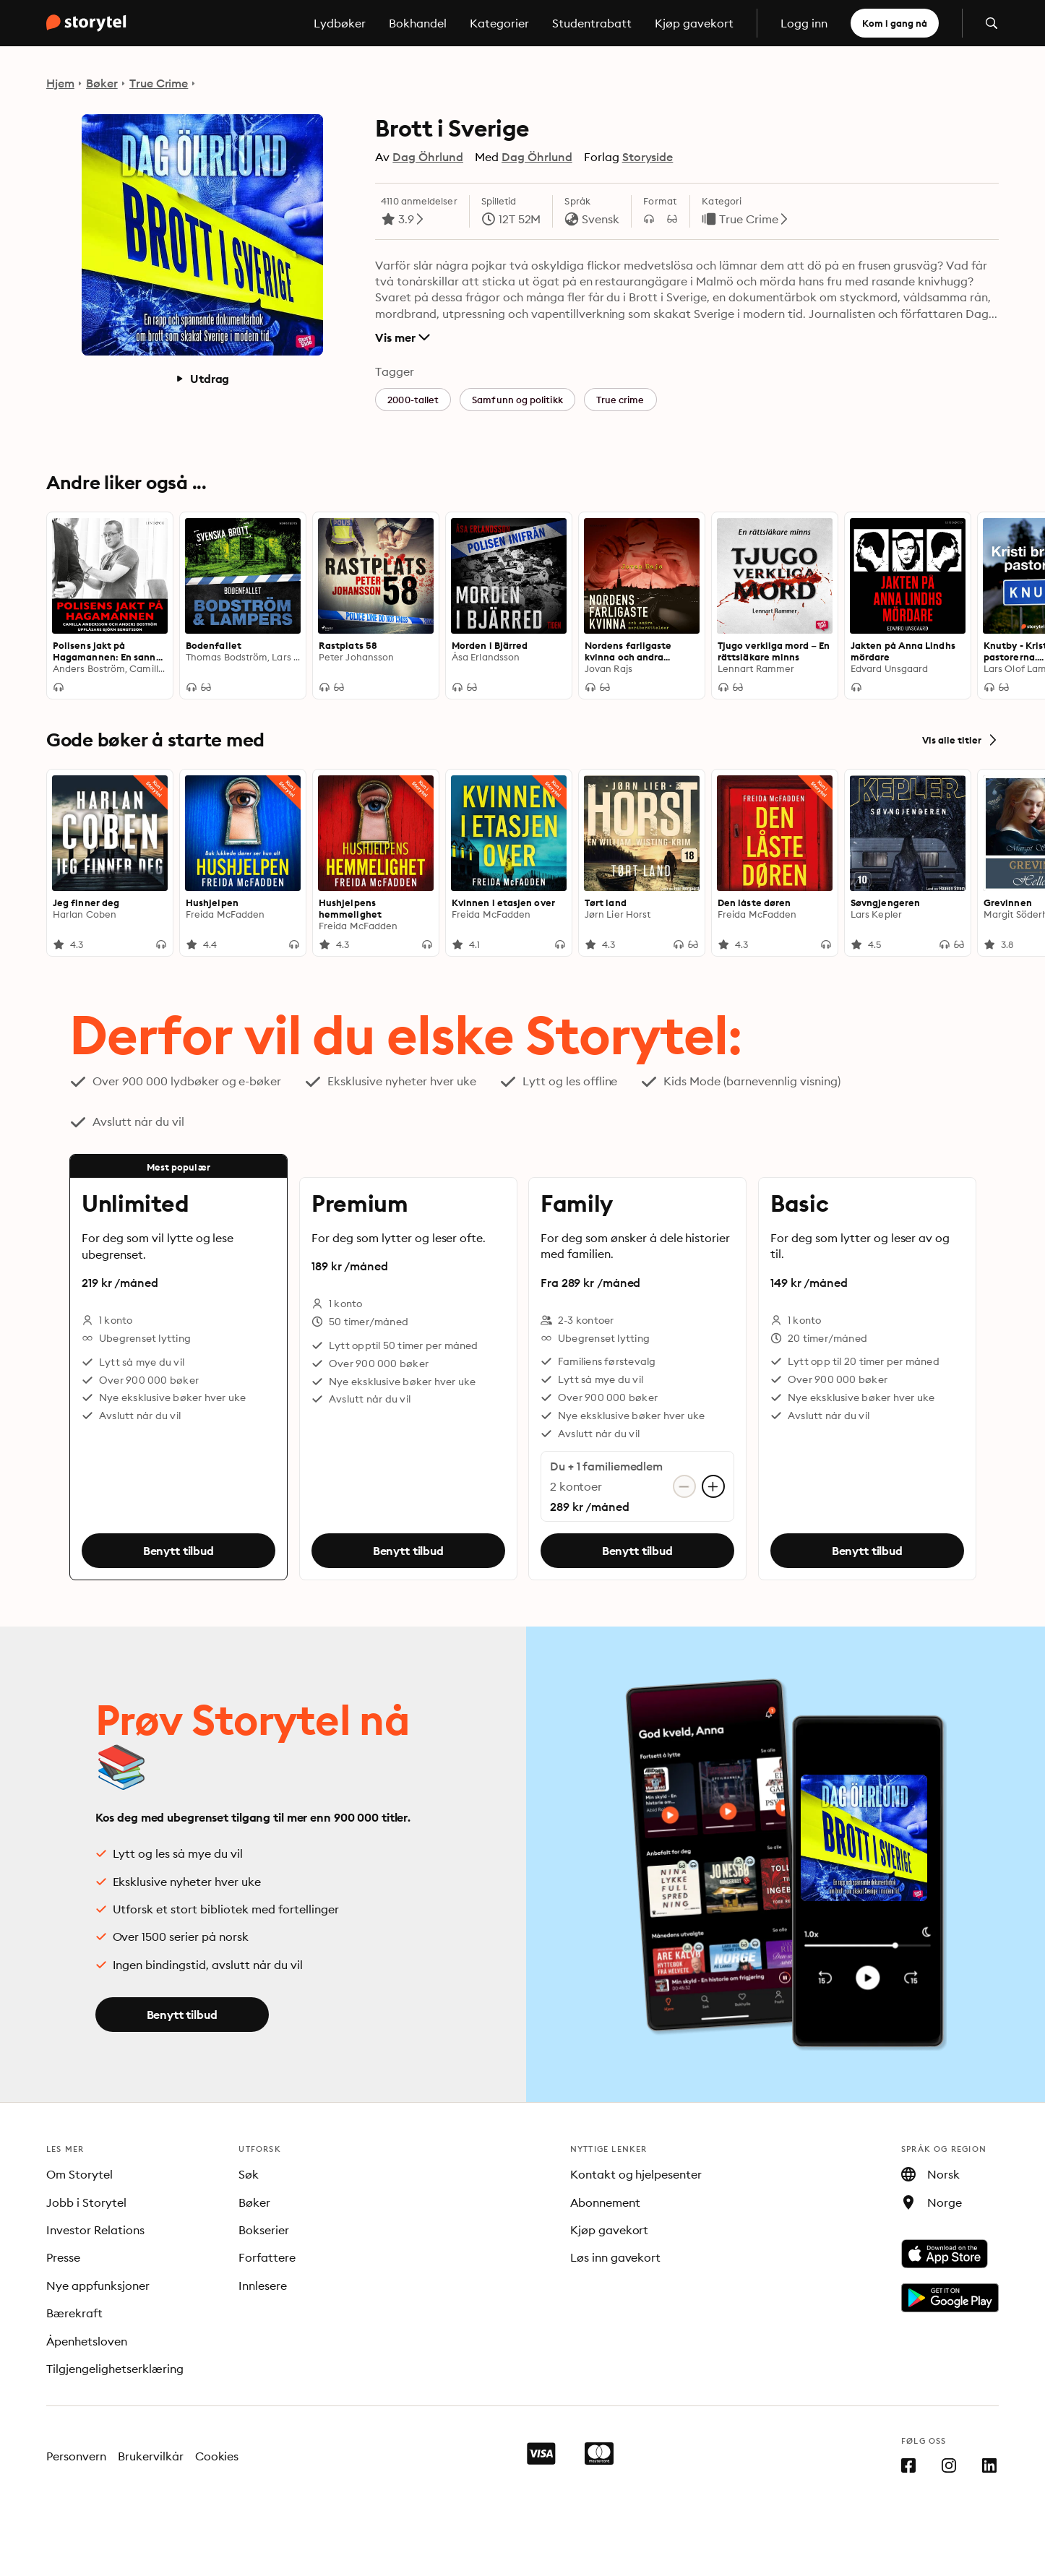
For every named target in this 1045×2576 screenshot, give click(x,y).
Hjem (60, 83)
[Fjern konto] (684, 1486)
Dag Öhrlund (427, 157)
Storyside (648, 157)
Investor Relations (95, 2230)
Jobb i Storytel (86, 2202)
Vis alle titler (960, 740)
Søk (248, 2174)
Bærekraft (74, 2313)
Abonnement (605, 2202)
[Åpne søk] (991, 23)
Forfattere (267, 2257)
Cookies (217, 2456)
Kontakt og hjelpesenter (636, 2174)
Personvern (76, 2456)
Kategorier (499, 23)
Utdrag (202, 378)
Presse (63, 2257)
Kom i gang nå (894, 23)
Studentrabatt (592, 23)
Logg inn (803, 23)
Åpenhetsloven (86, 2341)
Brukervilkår (151, 2456)
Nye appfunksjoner (98, 2285)
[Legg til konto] (713, 1486)
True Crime (159, 83)
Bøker (102, 83)
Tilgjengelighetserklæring (115, 2368)
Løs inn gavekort (615, 2257)
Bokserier (263, 2230)
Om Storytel (79, 2174)
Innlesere (262, 2285)
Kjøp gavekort (694, 23)
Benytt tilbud (178, 1550)
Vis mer (402, 337)
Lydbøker (340, 23)
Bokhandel (418, 23)
